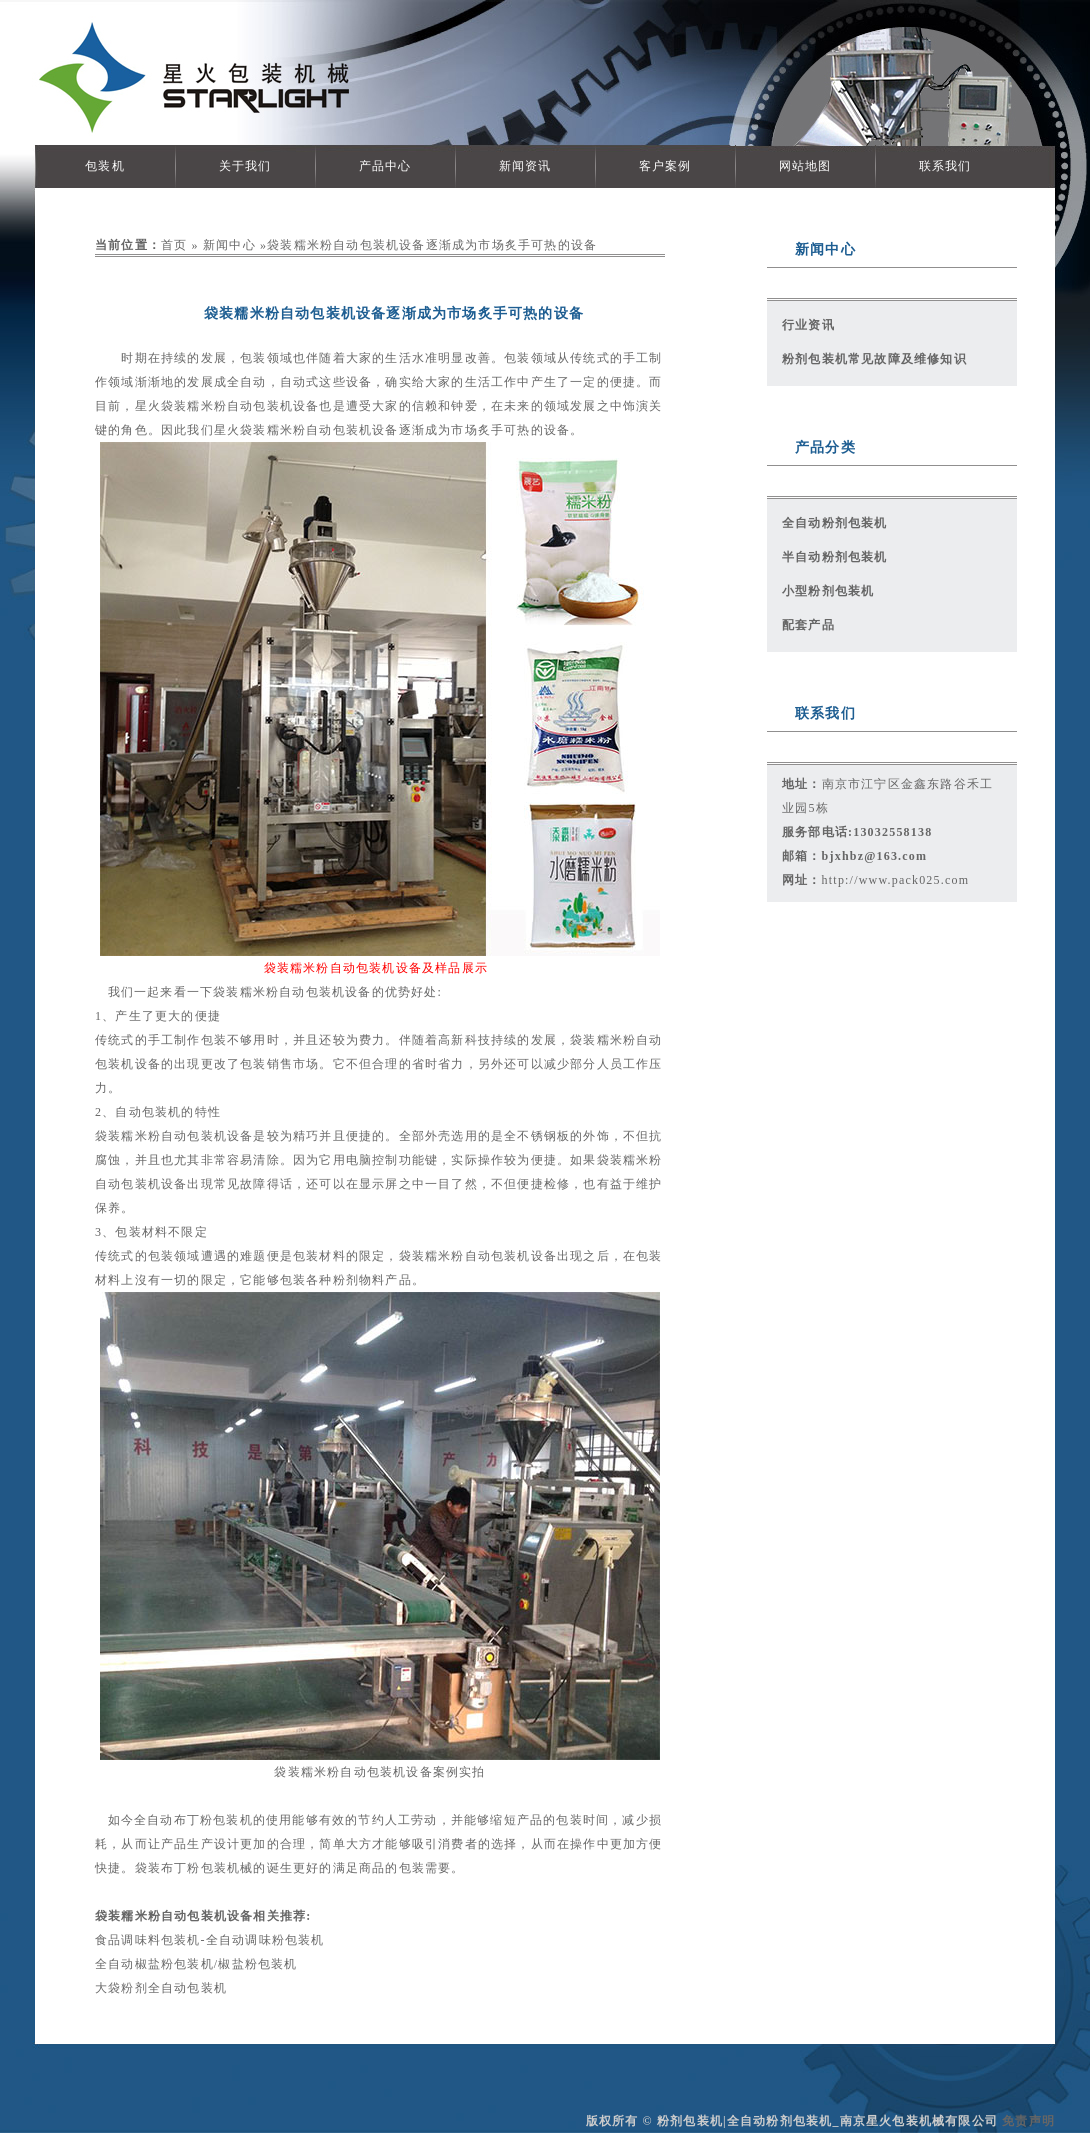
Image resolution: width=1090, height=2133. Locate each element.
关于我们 (245, 166)
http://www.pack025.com (896, 880)
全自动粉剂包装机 (835, 523)
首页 (174, 245)
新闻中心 (229, 245)
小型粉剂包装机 (828, 591)
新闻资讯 (525, 166)
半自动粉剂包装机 (835, 557)
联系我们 (945, 166)
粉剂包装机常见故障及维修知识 (874, 359)
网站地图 (805, 166)
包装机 (105, 166)
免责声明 (1028, 2121)
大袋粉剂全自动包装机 (161, 1988)
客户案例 (665, 166)
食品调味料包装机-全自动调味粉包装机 (210, 1940)
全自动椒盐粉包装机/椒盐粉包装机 (196, 1964)
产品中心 (385, 166)
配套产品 (808, 625)
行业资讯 (808, 325)
